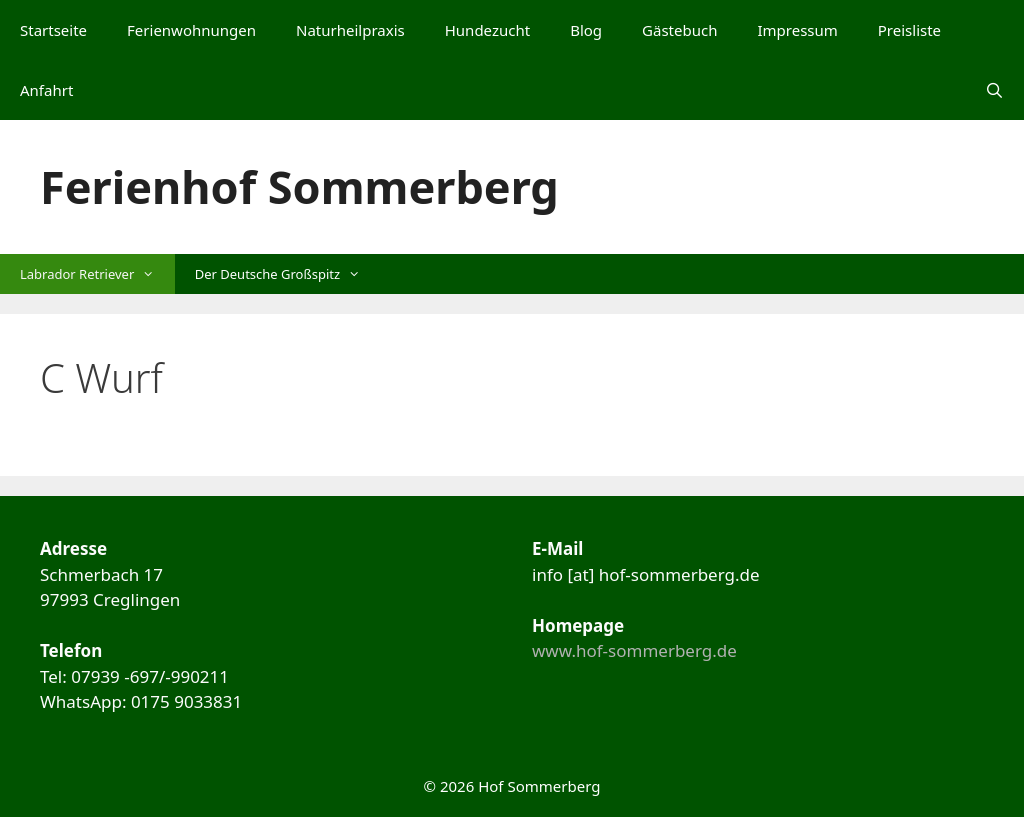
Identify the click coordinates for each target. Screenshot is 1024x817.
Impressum (797, 30)
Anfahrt (46, 90)
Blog (586, 30)
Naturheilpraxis (350, 30)
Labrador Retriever (97, 274)
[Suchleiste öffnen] (994, 90)
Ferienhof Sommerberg (299, 186)
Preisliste (909, 30)
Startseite (53, 30)
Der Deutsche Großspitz (288, 274)
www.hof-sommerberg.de (634, 650)
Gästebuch (679, 30)
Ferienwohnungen (191, 30)
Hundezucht (487, 30)
